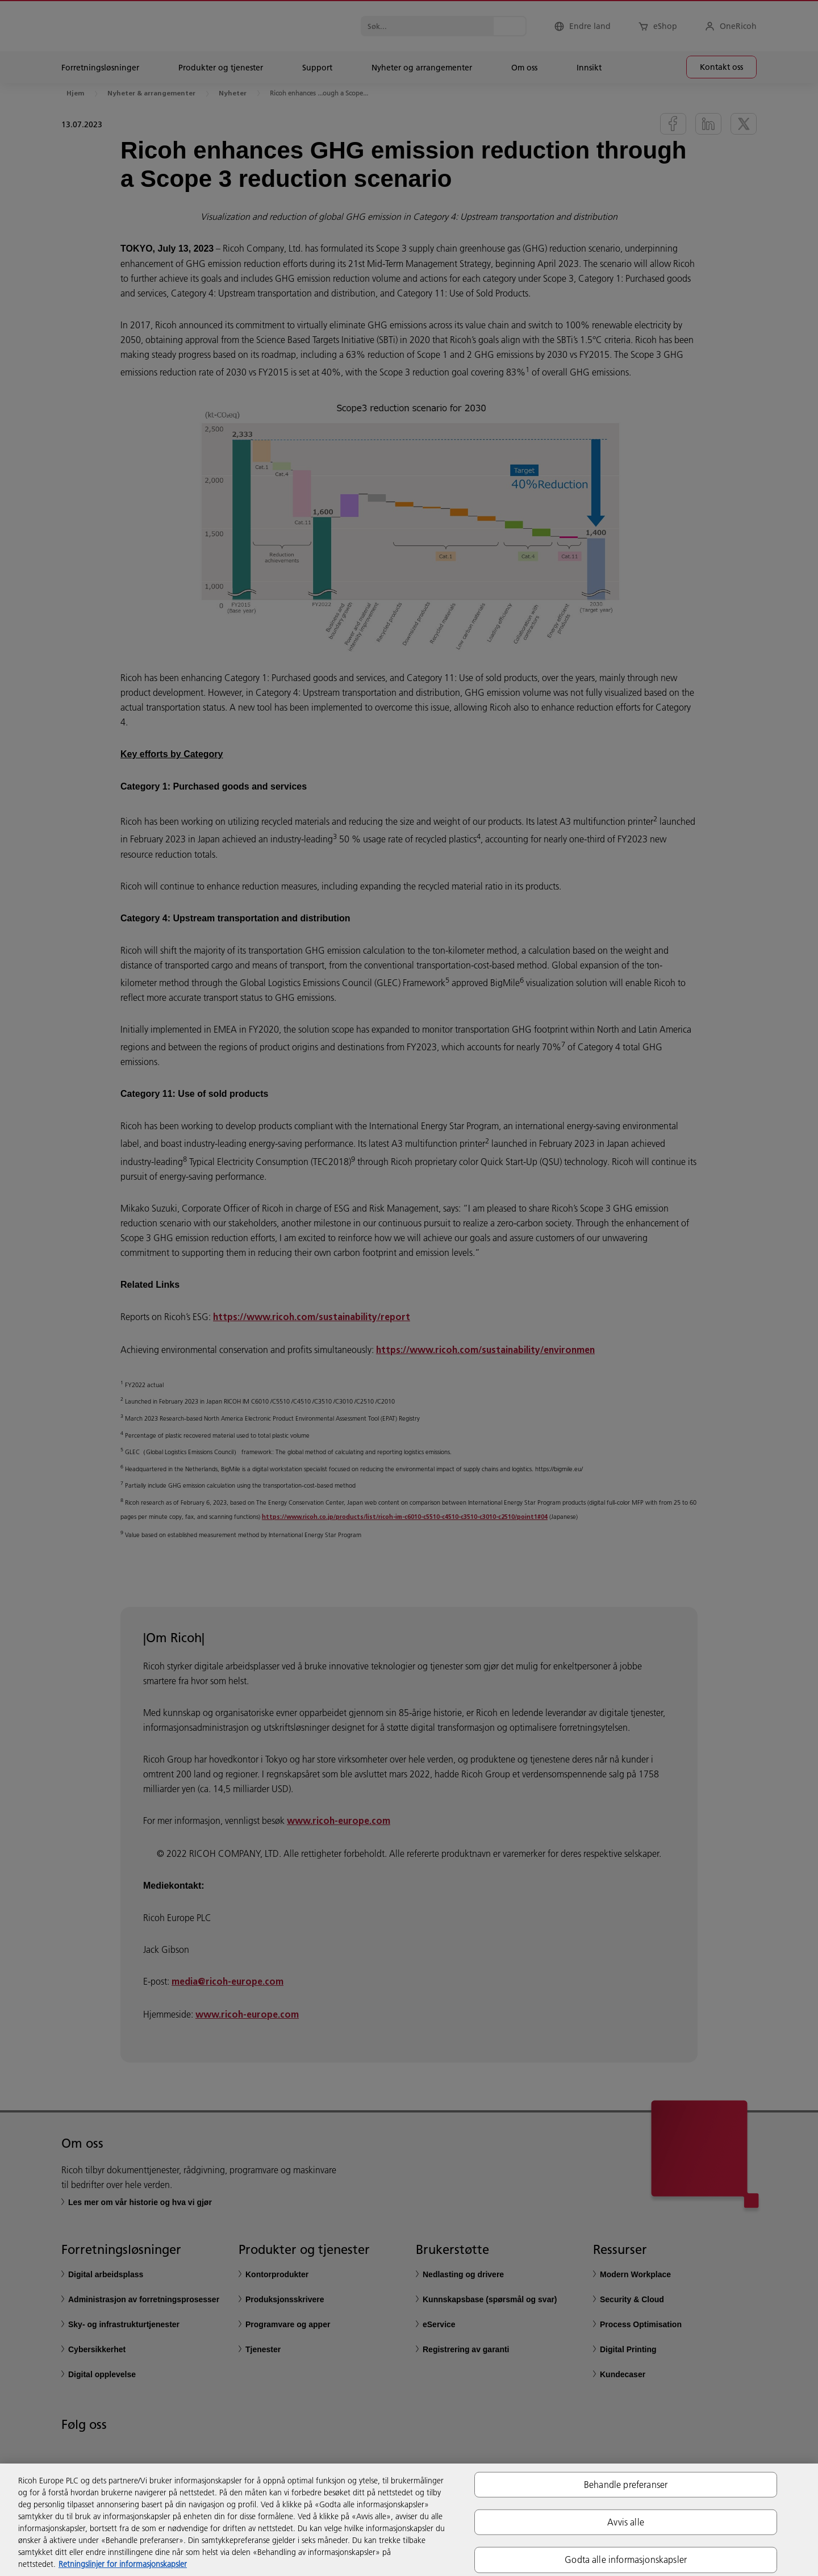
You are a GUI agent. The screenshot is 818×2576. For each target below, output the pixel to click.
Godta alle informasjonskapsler (626, 2559)
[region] (409, 2520)
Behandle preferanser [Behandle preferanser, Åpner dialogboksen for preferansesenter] (625, 2484)
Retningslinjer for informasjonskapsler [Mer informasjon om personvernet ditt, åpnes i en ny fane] (123, 2564)
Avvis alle (625, 2522)
